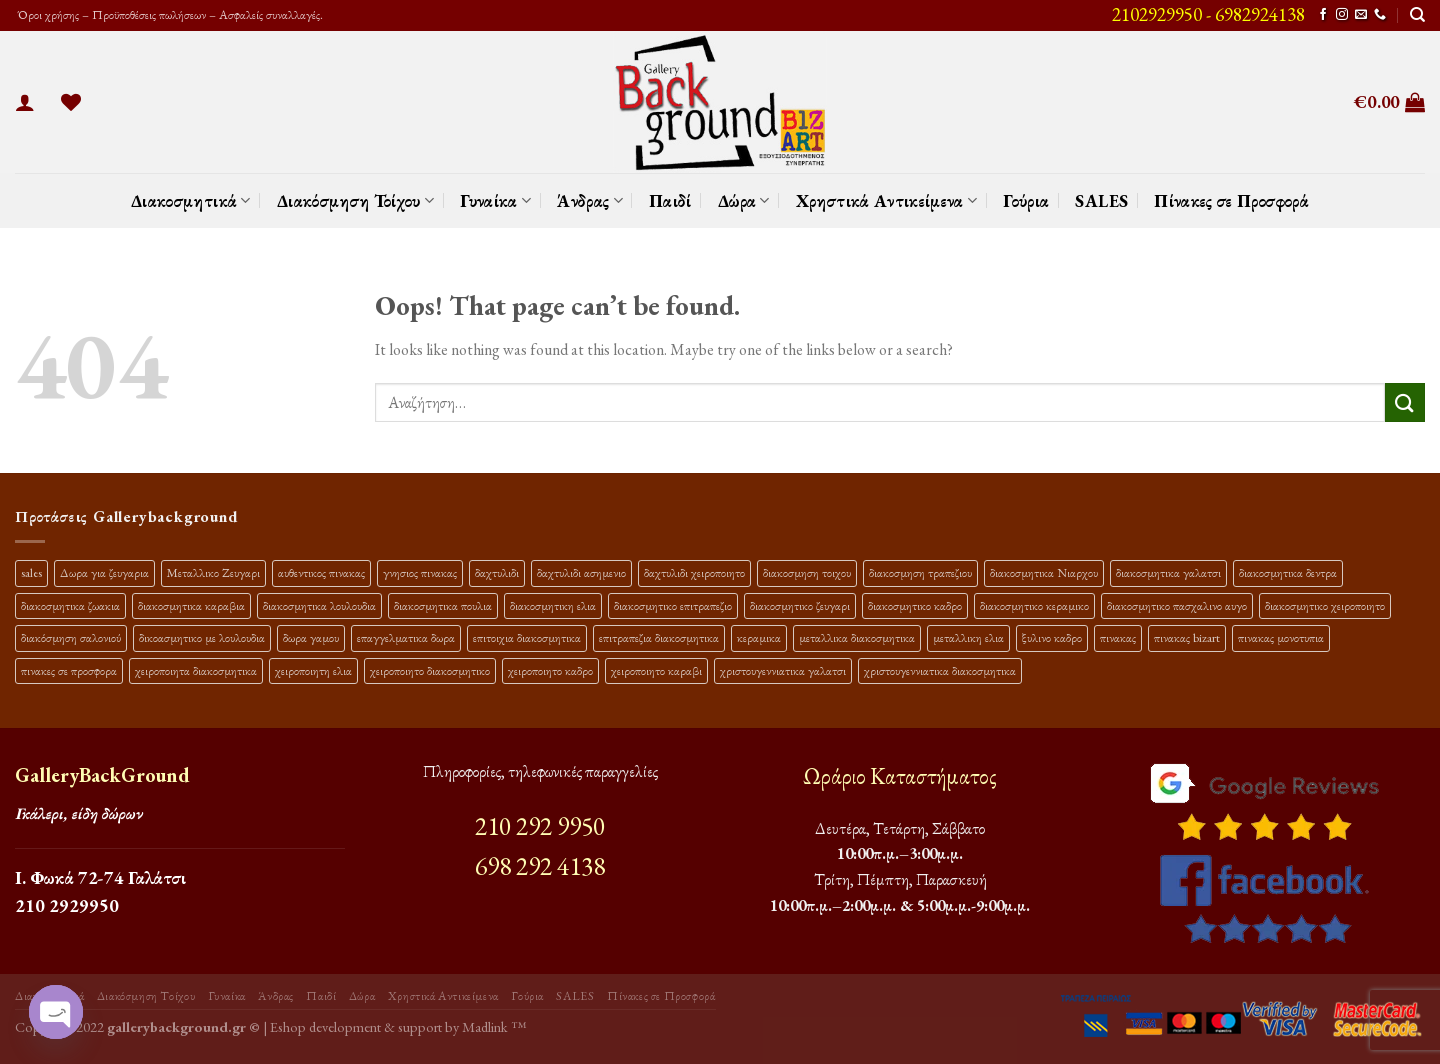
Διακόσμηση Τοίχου (356, 200)
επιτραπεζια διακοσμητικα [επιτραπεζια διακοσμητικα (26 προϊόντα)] (659, 637)
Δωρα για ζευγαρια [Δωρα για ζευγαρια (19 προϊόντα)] (104, 572)
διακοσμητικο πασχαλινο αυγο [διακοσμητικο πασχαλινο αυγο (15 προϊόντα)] (1177, 605)
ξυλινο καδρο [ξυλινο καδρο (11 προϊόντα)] (1052, 637)
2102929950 (1157, 14)
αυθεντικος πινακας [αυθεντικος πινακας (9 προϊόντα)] (321, 572)
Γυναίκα (495, 200)
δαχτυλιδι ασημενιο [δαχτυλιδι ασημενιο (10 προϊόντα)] (581, 572)
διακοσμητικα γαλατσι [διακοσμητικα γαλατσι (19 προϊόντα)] (1168, 572)
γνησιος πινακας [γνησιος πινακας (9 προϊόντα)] (420, 572)
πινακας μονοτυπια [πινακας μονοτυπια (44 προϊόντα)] (1281, 637)
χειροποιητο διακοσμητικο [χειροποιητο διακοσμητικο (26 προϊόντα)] (430, 670)
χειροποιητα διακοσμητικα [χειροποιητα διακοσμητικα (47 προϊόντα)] (196, 670)
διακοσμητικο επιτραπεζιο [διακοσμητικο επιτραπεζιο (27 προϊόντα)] (673, 605)
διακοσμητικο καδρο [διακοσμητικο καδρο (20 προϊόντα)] (915, 605)
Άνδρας (590, 200)
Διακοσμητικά (191, 200)
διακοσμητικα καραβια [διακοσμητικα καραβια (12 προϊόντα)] (191, 605)
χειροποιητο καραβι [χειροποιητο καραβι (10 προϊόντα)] (656, 670)
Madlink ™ (494, 1026)
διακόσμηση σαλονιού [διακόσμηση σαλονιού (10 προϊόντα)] (71, 637)
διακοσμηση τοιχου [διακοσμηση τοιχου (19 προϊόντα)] (807, 572)
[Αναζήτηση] (1417, 15)
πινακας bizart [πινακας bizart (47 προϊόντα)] (1187, 637)
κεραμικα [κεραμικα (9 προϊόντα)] (759, 637)
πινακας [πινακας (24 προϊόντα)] (1118, 637)
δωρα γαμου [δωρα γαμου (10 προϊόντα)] (311, 637)
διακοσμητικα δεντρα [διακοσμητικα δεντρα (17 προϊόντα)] (1288, 572)
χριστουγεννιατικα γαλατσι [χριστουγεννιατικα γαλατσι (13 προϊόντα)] (783, 670)
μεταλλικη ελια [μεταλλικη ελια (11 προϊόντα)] (968, 637)
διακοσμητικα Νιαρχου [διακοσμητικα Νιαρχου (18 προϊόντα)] (1044, 572)
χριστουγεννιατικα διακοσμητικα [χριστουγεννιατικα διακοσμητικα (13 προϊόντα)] (940, 670)
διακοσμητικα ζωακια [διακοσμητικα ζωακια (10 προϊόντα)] (70, 605)
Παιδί (670, 200)
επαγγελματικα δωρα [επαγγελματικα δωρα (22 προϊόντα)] (406, 637)
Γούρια (1026, 200)
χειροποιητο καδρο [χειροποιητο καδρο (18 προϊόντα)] (550, 670)
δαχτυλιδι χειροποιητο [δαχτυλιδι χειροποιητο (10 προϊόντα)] (694, 572)
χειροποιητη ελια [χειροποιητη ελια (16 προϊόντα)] (313, 670)
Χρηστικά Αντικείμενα (887, 200)
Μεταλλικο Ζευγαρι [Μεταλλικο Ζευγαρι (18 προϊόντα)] (213, 572)
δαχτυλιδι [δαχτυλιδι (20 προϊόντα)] (497, 572)
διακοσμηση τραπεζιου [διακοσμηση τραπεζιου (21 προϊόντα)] (920, 572)
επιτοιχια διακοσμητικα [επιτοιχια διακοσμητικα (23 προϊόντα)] (527, 637)
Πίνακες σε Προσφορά (1231, 200)
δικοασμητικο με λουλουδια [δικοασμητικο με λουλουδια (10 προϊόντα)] (202, 637)
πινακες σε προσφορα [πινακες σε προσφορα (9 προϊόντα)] (69, 670)
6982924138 (1260, 14)
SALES (1101, 200)
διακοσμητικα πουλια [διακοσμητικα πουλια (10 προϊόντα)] (443, 605)
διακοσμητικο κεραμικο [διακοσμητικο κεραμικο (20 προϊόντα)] (1034, 605)
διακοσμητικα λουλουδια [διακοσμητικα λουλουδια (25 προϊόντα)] (319, 605)
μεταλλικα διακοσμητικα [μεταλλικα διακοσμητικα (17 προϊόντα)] (857, 637)
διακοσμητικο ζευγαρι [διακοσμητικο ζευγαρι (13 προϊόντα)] (800, 605)
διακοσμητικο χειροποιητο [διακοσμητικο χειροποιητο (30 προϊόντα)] (1325, 605)
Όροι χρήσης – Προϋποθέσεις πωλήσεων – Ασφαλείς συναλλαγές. (169, 14)
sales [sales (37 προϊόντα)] (31, 572)
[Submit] (1405, 402)
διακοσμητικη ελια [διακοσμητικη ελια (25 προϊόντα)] (553, 605)
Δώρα (744, 200)
